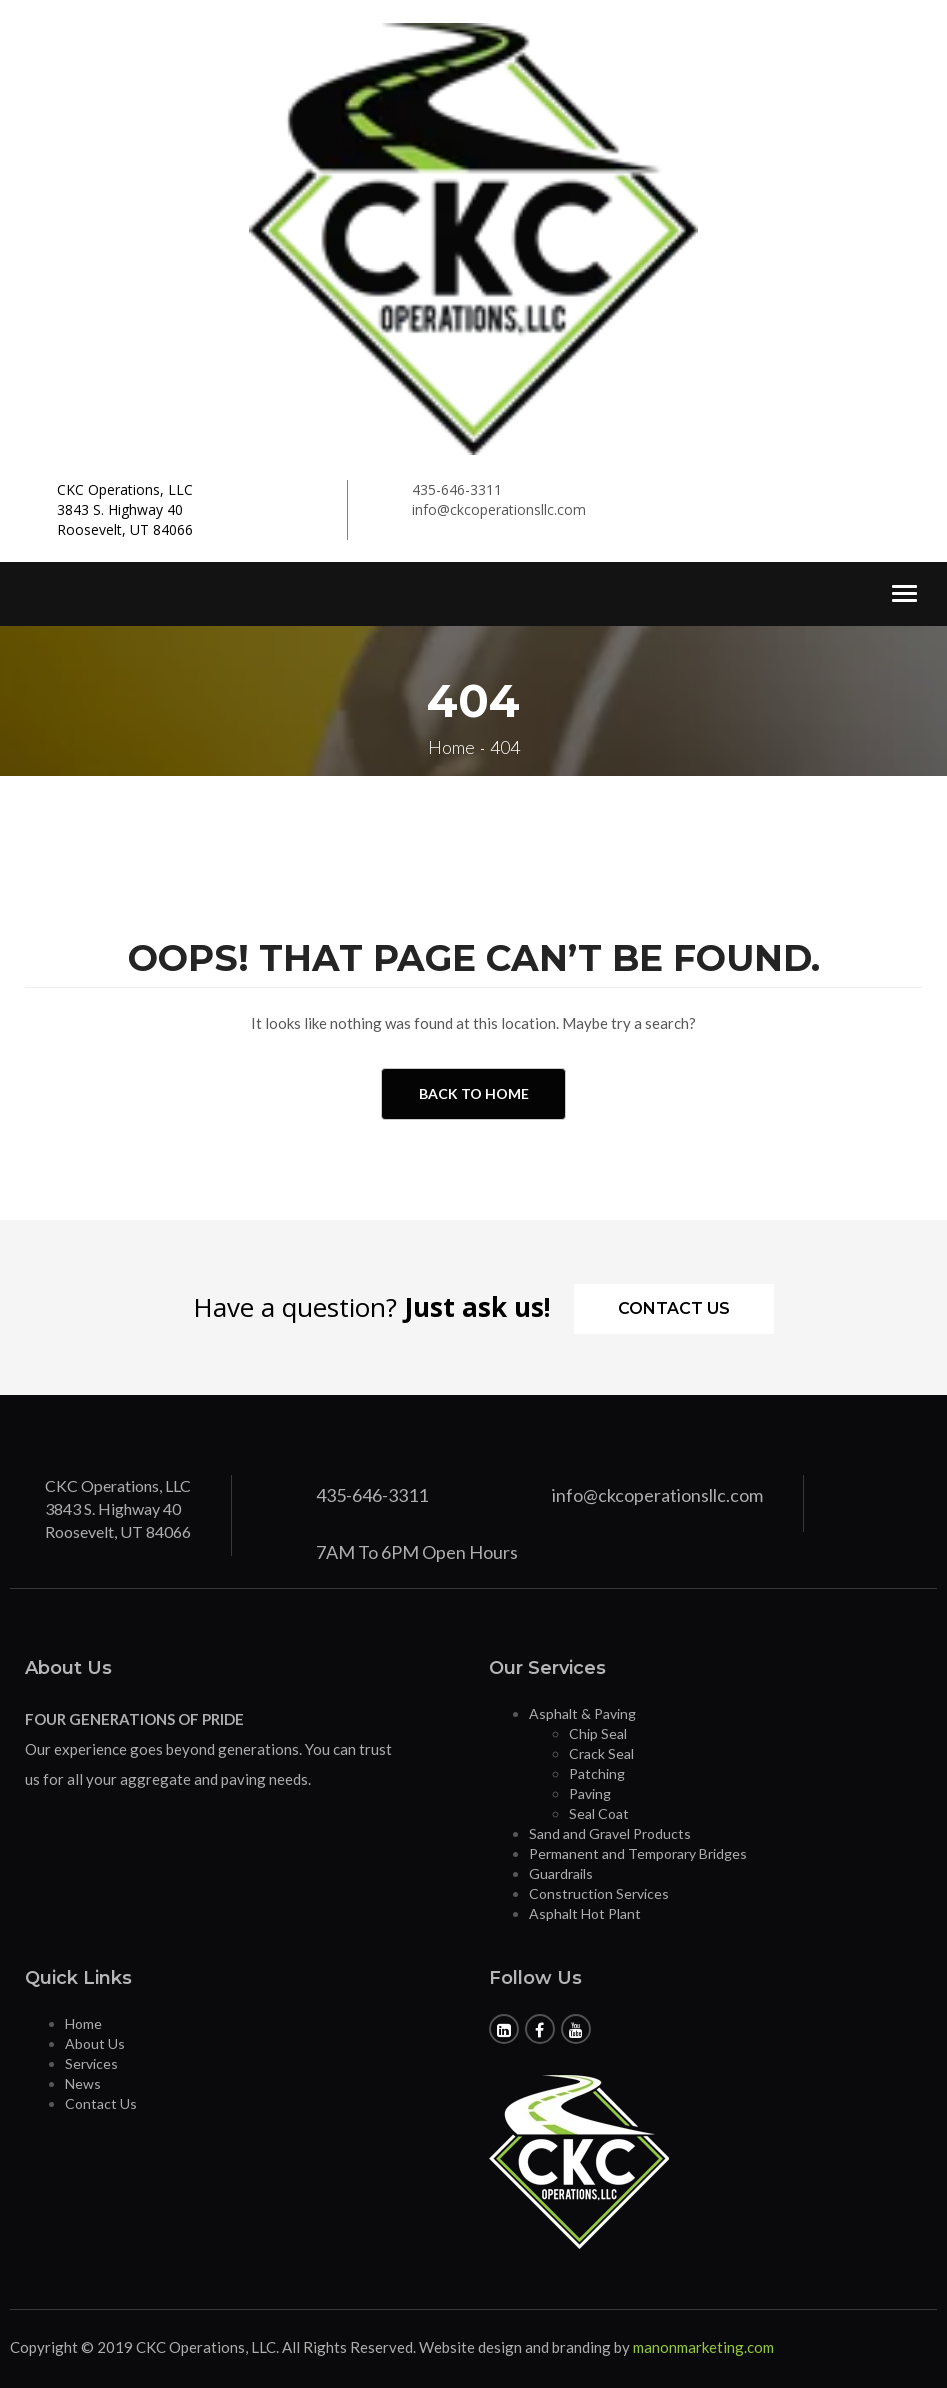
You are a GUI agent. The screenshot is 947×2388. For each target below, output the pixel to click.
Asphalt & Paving (582, 1713)
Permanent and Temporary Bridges (638, 1853)
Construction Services (599, 1893)
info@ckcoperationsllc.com (499, 509)
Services (91, 2063)
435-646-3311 (457, 489)
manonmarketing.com (703, 2347)
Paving (590, 1793)
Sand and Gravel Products (610, 1833)
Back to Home (474, 1093)
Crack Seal (601, 1753)
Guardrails (561, 1873)
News (83, 2083)
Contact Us (674, 1308)
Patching (597, 1773)
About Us (95, 2043)
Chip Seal (598, 1733)
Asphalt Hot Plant (585, 1913)
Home (83, 2023)
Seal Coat (599, 1813)
